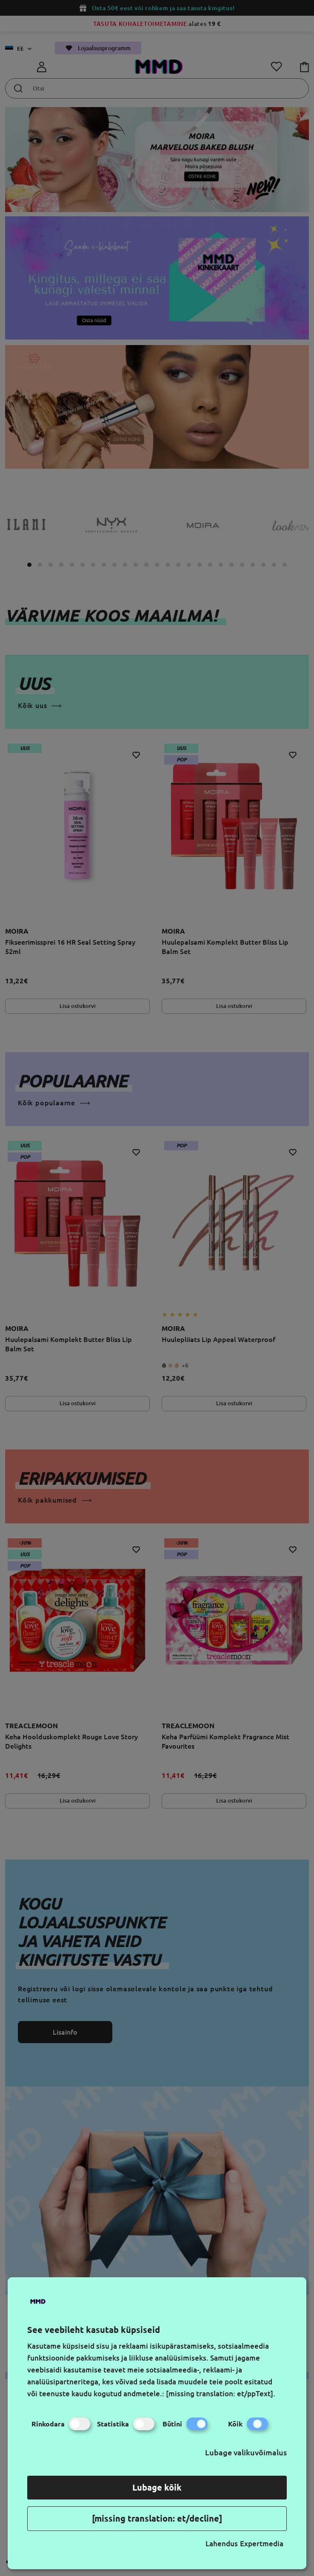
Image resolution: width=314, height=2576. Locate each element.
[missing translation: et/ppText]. (220, 2393)
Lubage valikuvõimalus (246, 2452)
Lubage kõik (157, 2487)
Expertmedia (261, 2543)
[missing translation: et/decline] (157, 2518)
